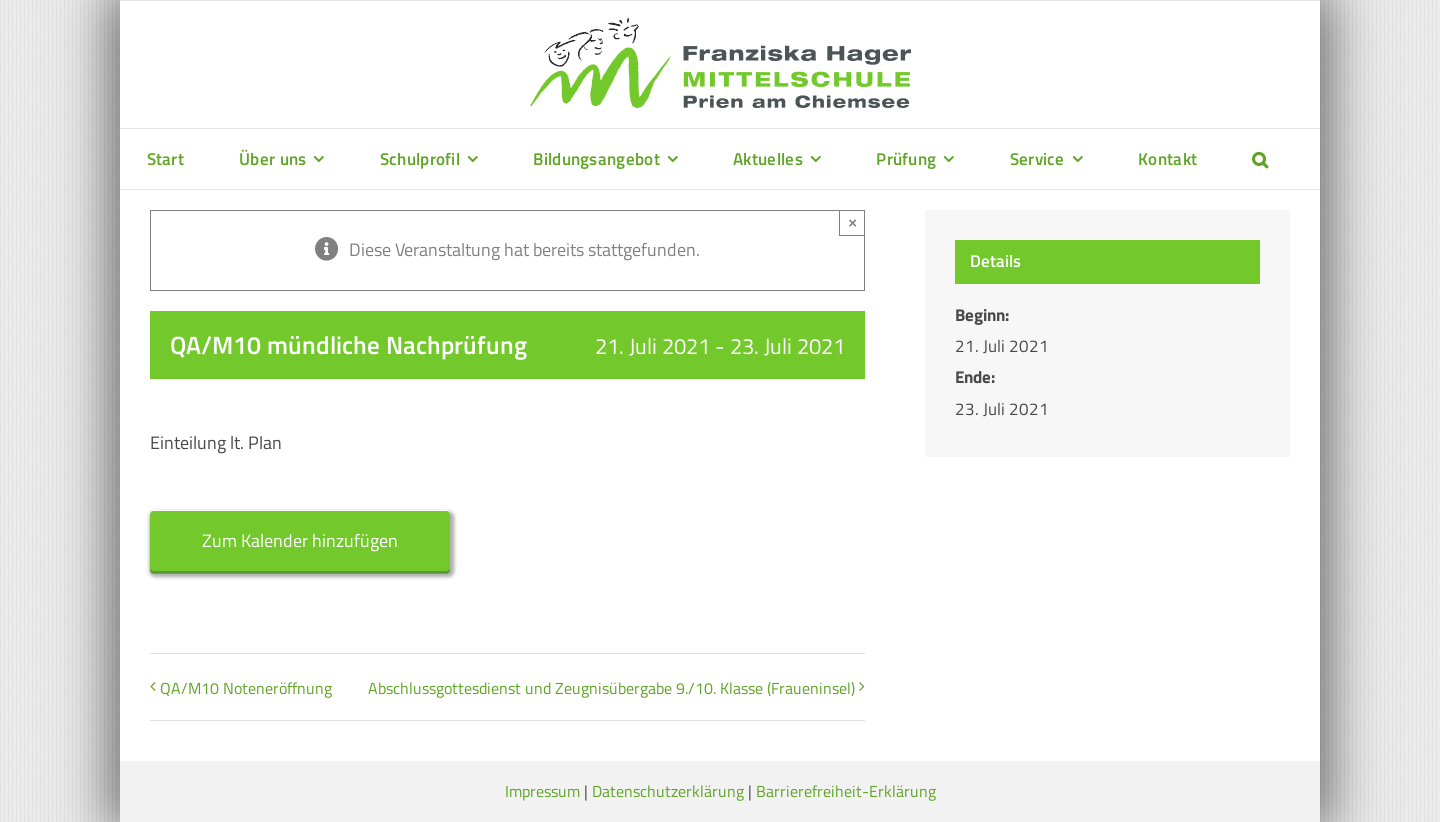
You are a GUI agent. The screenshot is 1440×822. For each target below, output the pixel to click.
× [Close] (852, 222)
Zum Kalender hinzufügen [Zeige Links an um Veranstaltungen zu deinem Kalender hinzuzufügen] (300, 540)
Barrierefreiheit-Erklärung (846, 791)
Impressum (542, 791)
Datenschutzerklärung (668, 791)
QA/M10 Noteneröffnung (246, 688)
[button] (1260, 159)
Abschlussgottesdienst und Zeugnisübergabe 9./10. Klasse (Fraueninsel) (611, 688)
